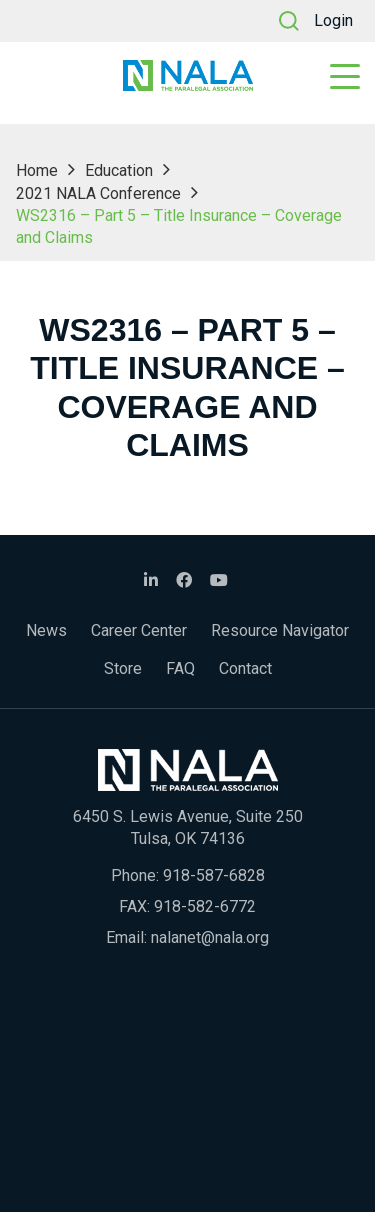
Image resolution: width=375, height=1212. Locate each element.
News (46, 630)
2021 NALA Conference (98, 193)
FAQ (180, 668)
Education (119, 170)
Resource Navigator (280, 630)
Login (333, 20)
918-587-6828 (214, 875)
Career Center (139, 630)
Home (37, 170)
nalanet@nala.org (210, 937)
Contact (245, 668)
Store (123, 668)
